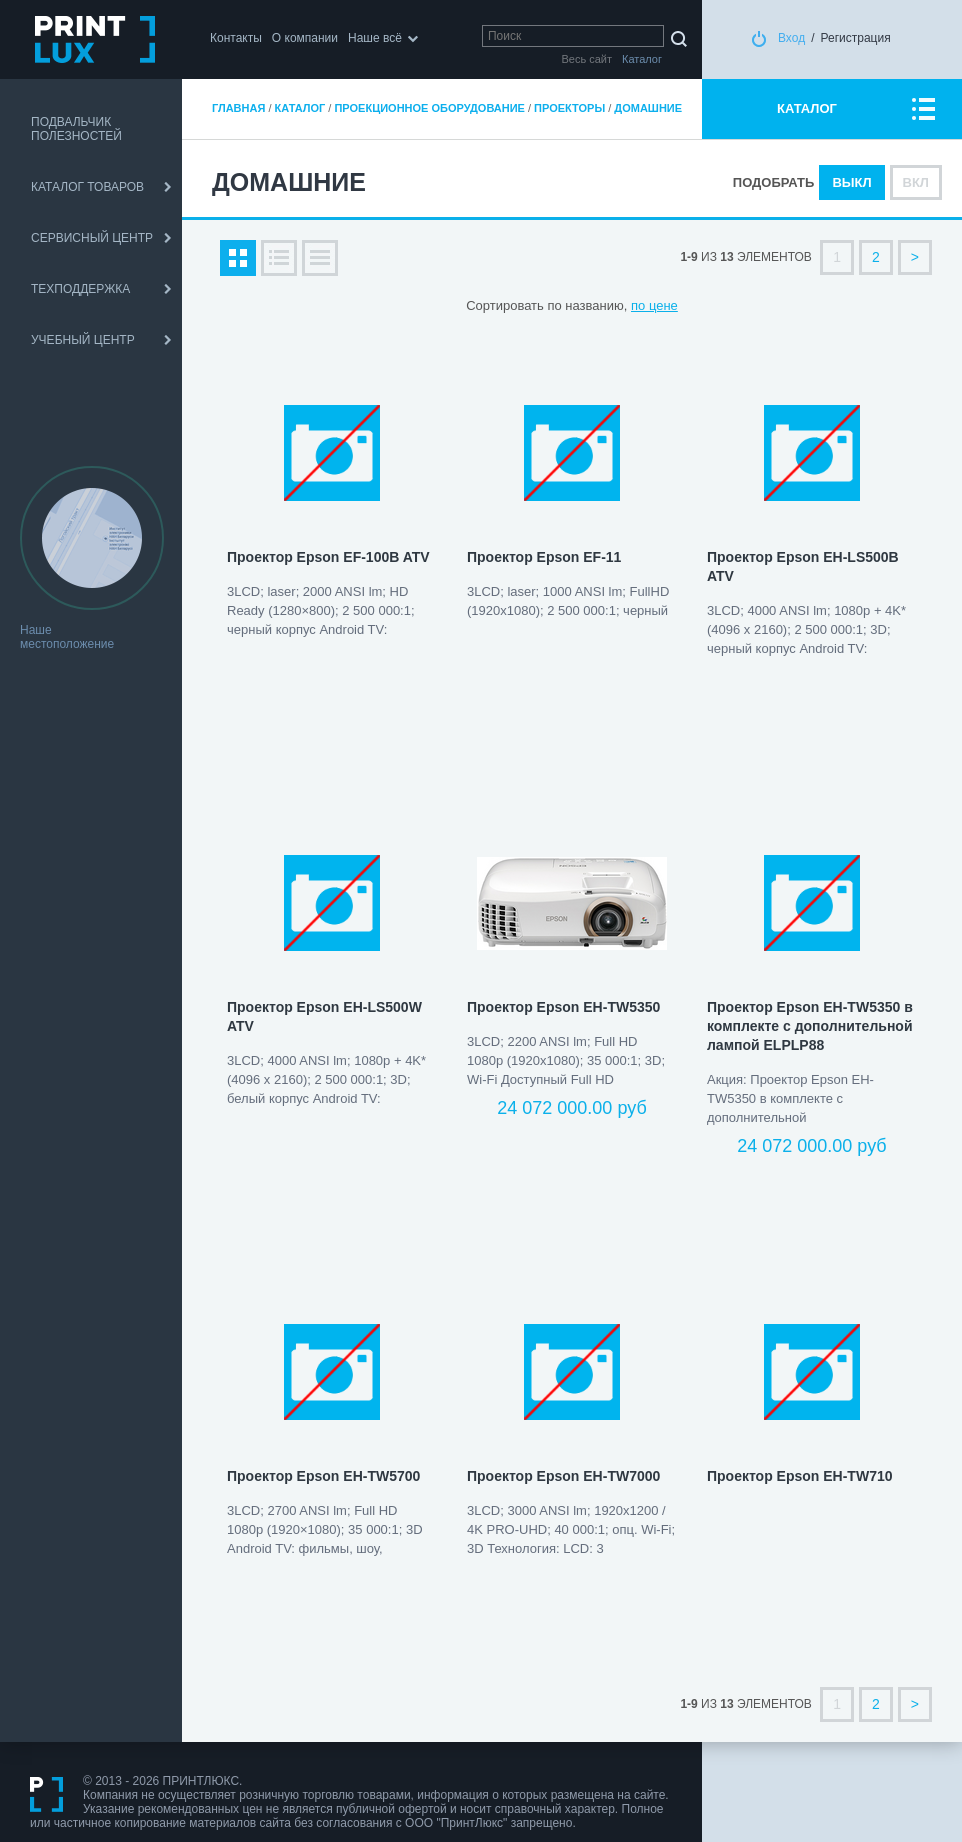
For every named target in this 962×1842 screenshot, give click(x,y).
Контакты (236, 38)
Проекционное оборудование (429, 108)
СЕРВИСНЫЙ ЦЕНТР (92, 238)
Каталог (300, 108)
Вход (791, 38)
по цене (654, 305)
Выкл (851, 182)
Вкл (916, 182)
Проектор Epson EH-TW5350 (563, 1007)
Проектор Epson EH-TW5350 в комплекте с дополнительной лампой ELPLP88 (810, 1026)
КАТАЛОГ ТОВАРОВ (87, 187)
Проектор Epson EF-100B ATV (328, 557)
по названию (585, 305)
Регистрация (856, 38)
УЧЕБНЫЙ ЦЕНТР (83, 340)
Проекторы (569, 108)
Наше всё (375, 38)
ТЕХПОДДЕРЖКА (80, 289)
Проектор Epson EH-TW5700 (323, 1476)
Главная (238, 108)
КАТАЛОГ (807, 108)
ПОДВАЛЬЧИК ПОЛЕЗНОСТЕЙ (76, 129)
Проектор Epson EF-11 (544, 557)
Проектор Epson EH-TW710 (800, 1476)
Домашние (648, 108)
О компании (305, 38)
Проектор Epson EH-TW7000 (563, 1476)
